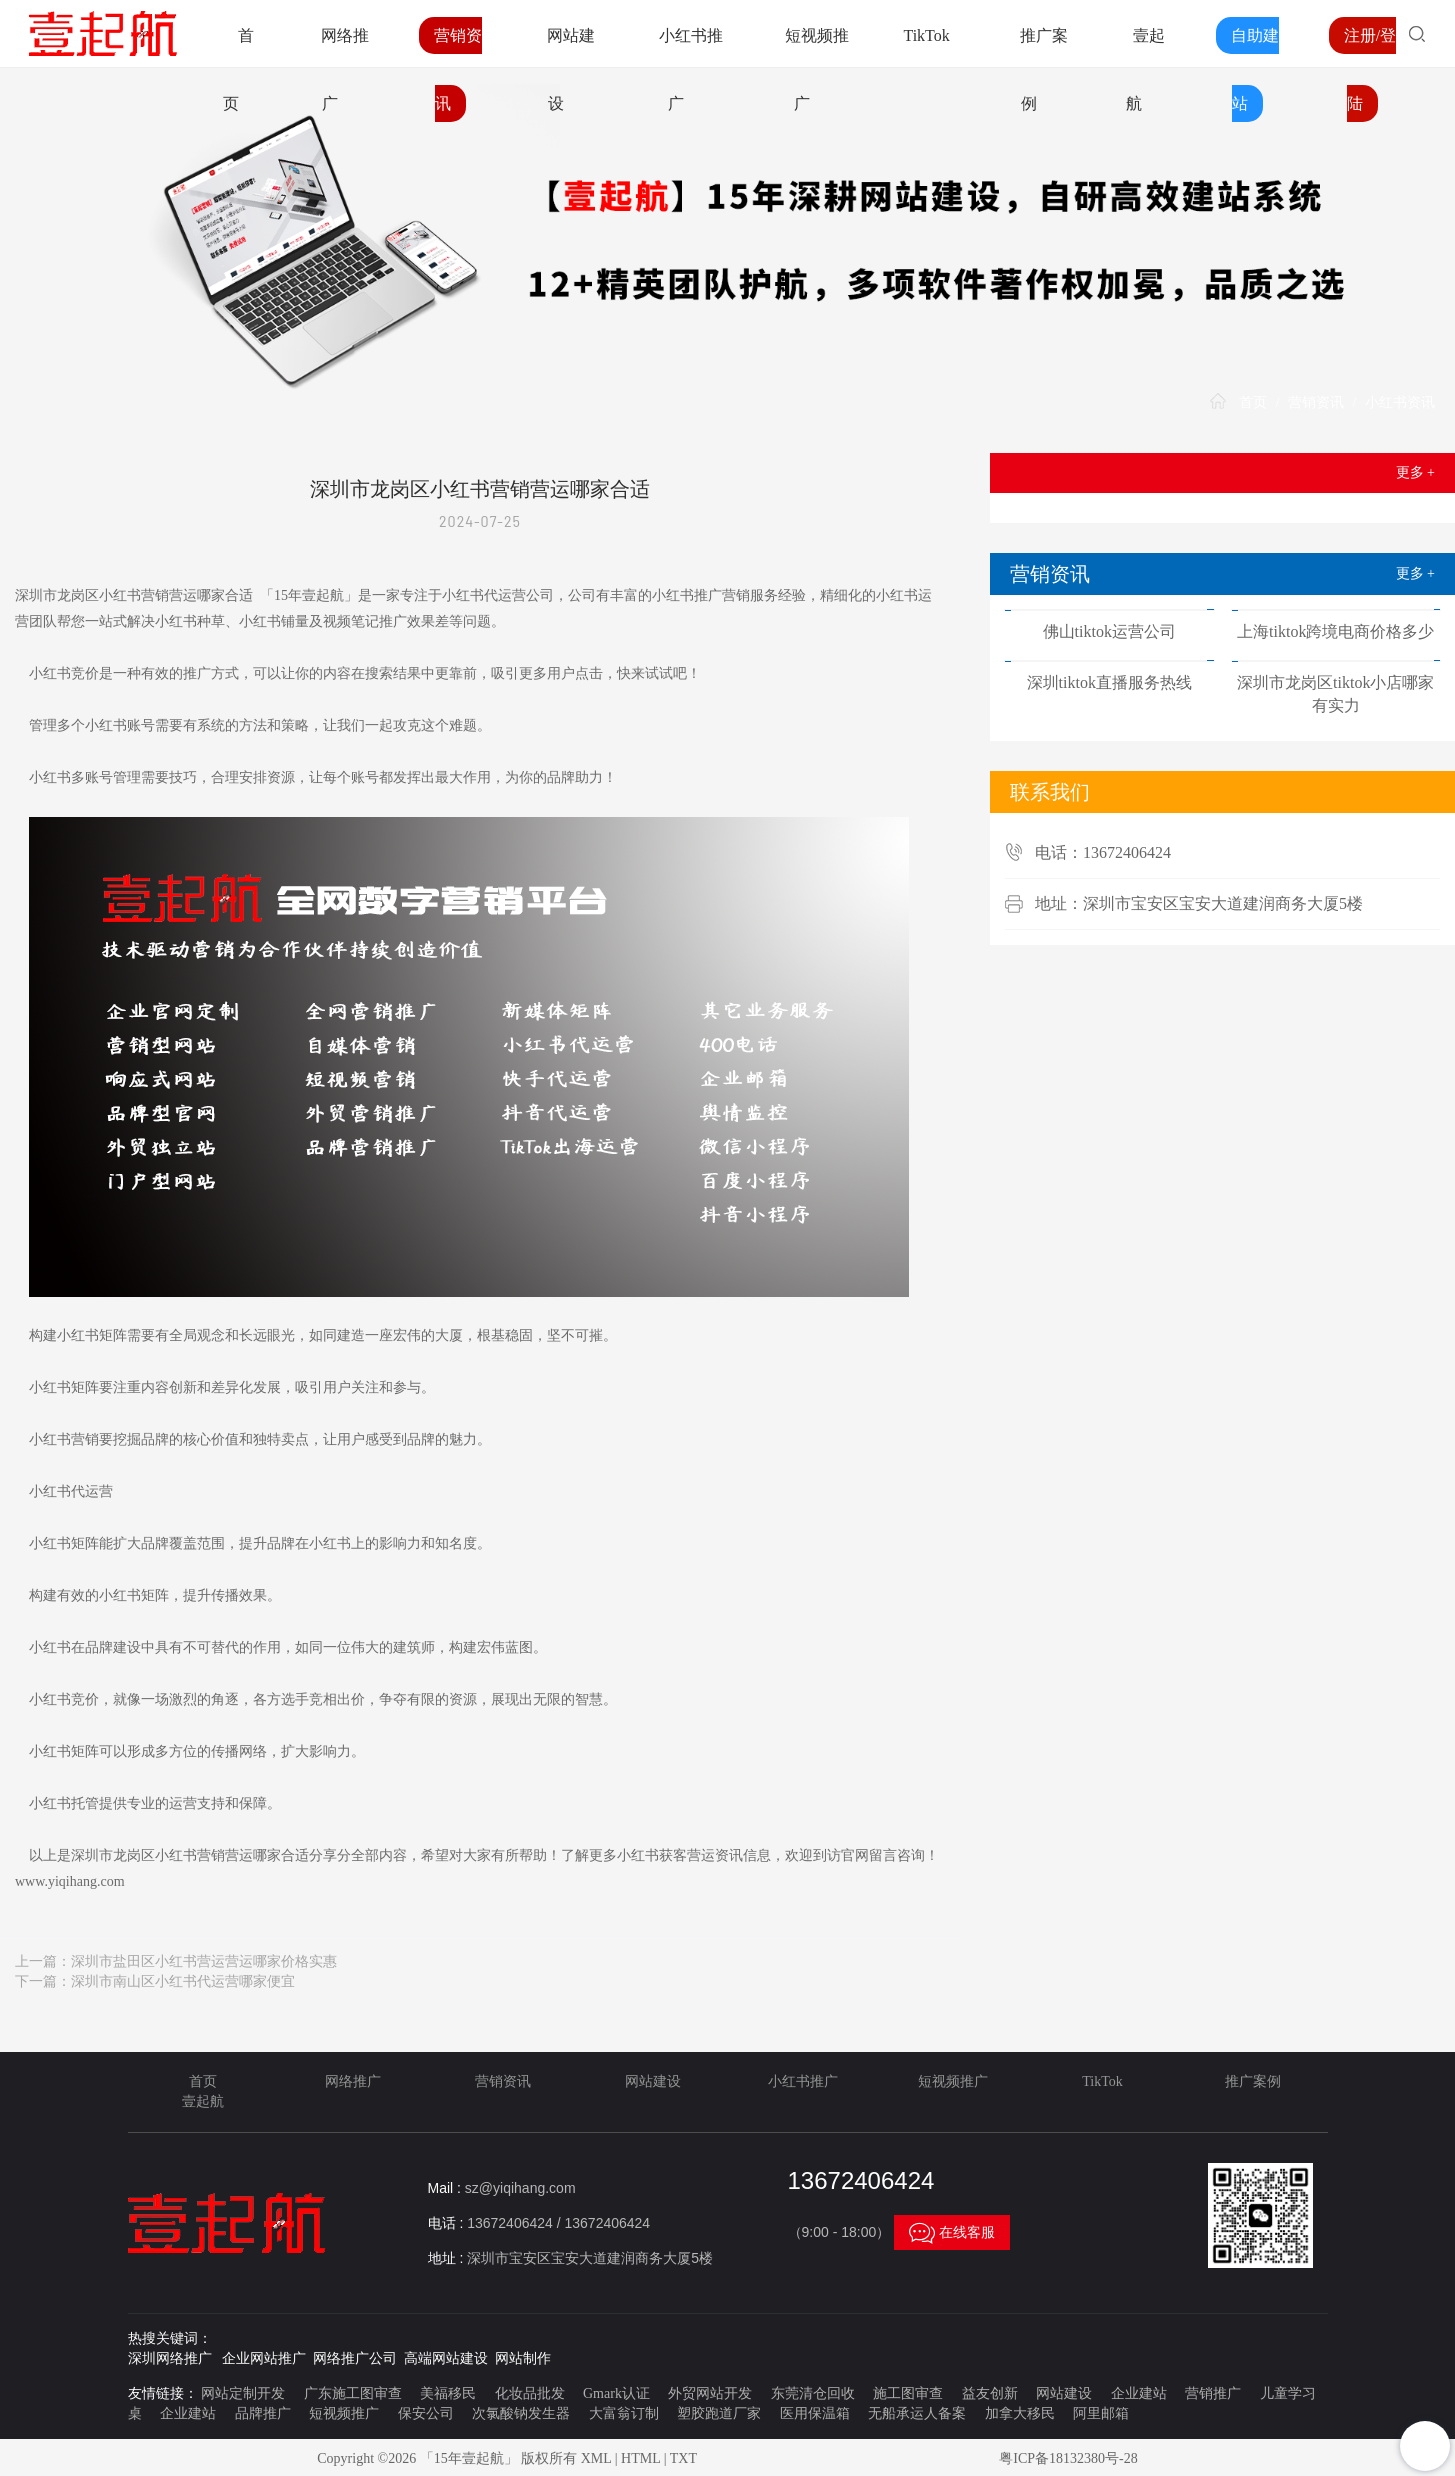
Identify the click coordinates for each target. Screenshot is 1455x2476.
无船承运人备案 (917, 2413)
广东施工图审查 (353, 2393)
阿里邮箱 (1101, 2413)
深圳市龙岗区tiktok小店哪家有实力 (1335, 694)
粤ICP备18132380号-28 (1068, 2458)
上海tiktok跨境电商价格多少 (1335, 631)
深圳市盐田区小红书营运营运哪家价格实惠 (204, 1961)
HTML (640, 2458)
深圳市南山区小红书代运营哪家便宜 (183, 1981)
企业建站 (1139, 2393)
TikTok (926, 35)
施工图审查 (908, 2393)
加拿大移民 (1020, 2413)
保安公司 (426, 2413)
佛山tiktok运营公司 (1109, 631)
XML (596, 2458)
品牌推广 (263, 2413)
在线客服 (952, 2232)
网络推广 (353, 2081)
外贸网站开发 (710, 2393)
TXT (683, 2458)
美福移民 (448, 2393)
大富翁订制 (624, 2413)
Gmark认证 (616, 2393)
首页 (1253, 402)
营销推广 (1213, 2393)
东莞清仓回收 (813, 2393)
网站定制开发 (243, 2393)
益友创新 (990, 2393)
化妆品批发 (530, 2393)
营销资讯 (1316, 402)
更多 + (1415, 472)
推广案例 (1253, 2081)
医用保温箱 (815, 2413)
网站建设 (653, 2081)
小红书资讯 (1400, 402)
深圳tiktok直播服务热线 (1109, 682)
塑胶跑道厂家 (719, 2413)
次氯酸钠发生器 (521, 2413)
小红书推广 (803, 2081)
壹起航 (203, 2101)
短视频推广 (953, 2081)
